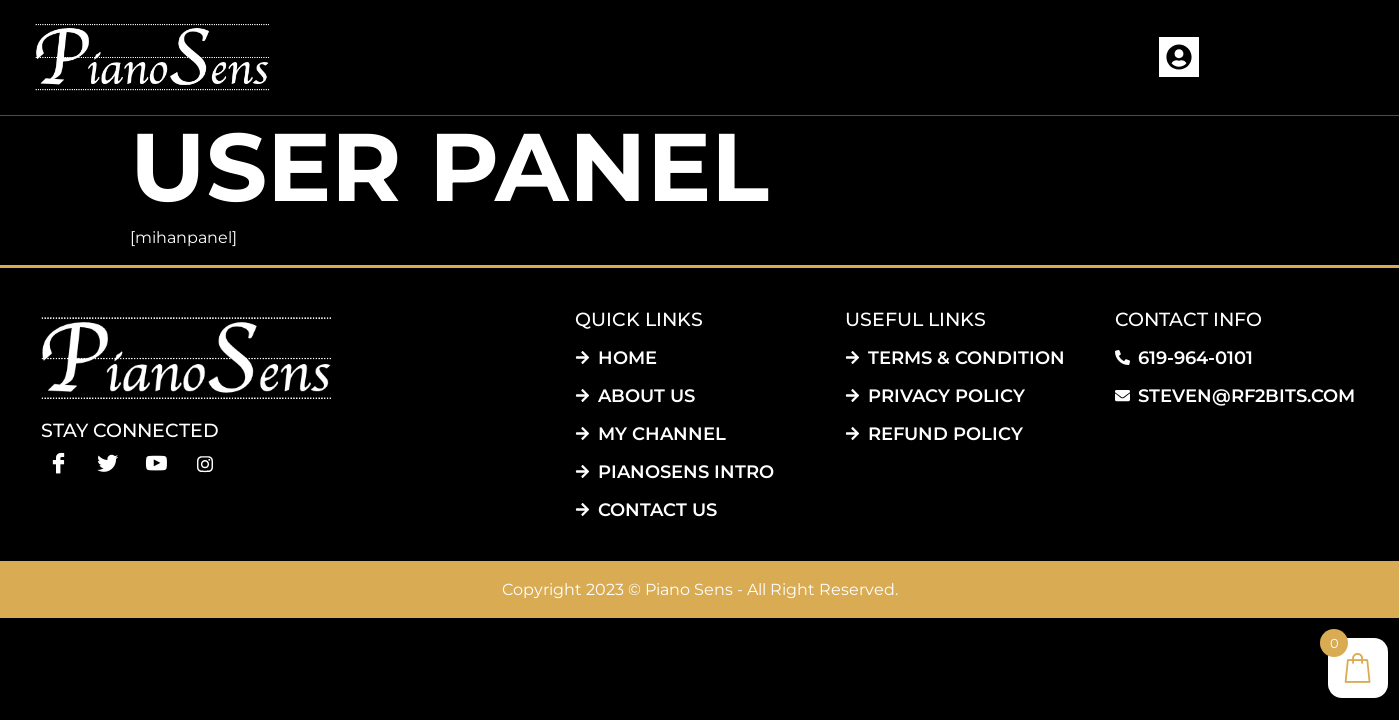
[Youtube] (156, 462)
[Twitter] (107, 462)
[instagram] (205, 462)
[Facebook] (58, 462)
